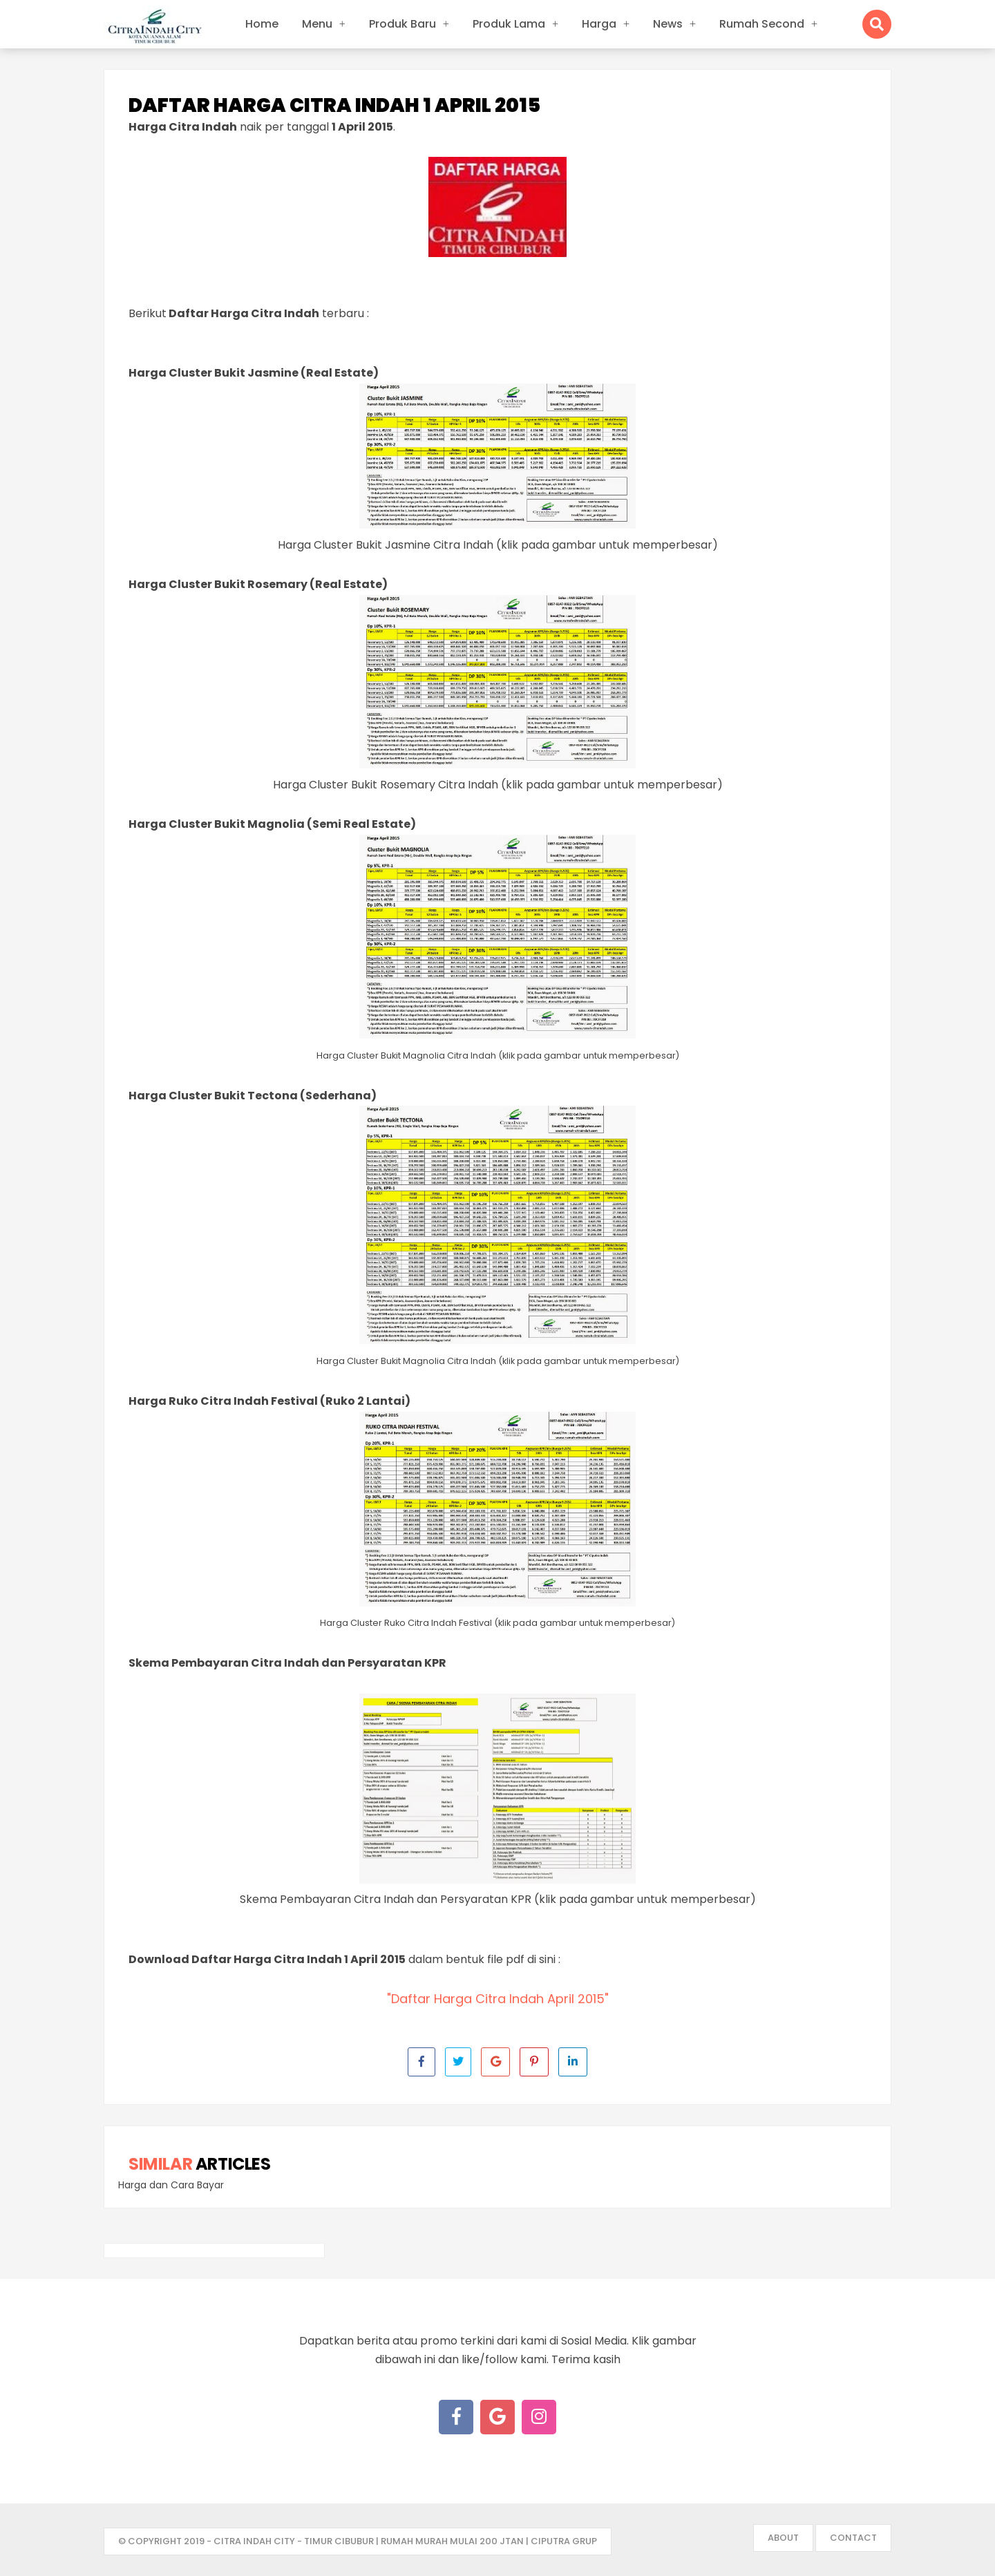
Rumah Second (761, 24)
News (668, 24)
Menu (317, 24)
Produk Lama (509, 24)
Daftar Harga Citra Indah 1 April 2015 (334, 105)
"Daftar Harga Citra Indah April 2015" (498, 1998)
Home (261, 24)
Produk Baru (402, 24)
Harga (599, 24)
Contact (853, 2537)
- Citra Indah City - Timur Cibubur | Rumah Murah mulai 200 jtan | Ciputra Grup (402, 2541)
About (783, 2537)
